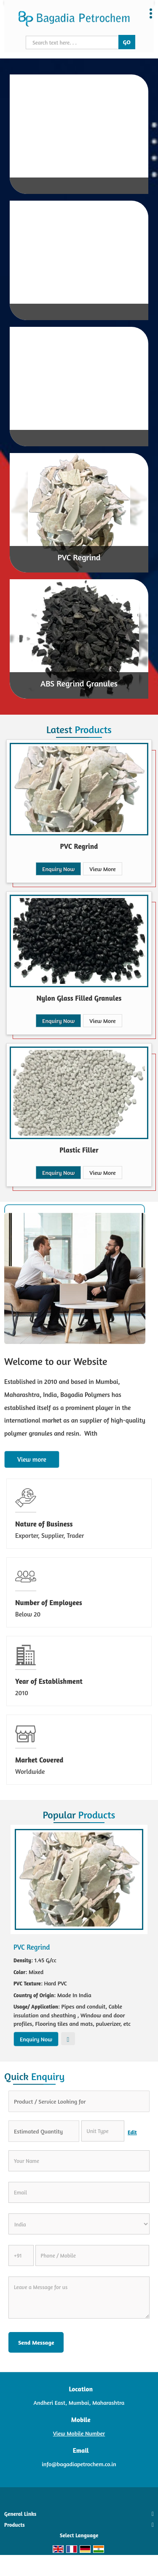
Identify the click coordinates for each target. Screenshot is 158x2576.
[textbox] (103, 2130)
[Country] (79, 2223)
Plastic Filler (78, 1149)
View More (102, 868)
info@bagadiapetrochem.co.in (79, 2463)
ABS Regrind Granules (79, 683)
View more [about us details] (31, 1459)
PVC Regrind (78, 557)
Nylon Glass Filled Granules (78, 998)
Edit (132, 2132)
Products (14, 2524)
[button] (79, 2433)
